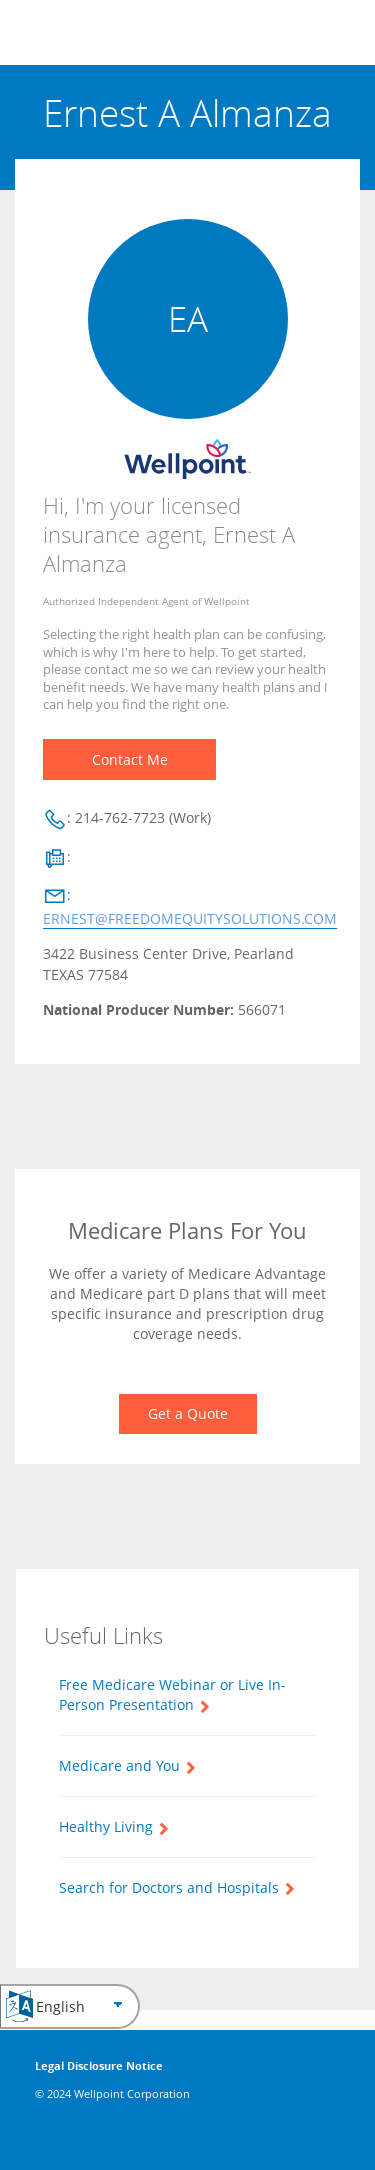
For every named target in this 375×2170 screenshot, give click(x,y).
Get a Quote (188, 1413)
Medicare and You (119, 1765)
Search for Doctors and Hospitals (169, 1887)
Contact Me (130, 759)
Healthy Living (106, 1826)
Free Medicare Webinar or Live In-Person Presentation (172, 1694)
